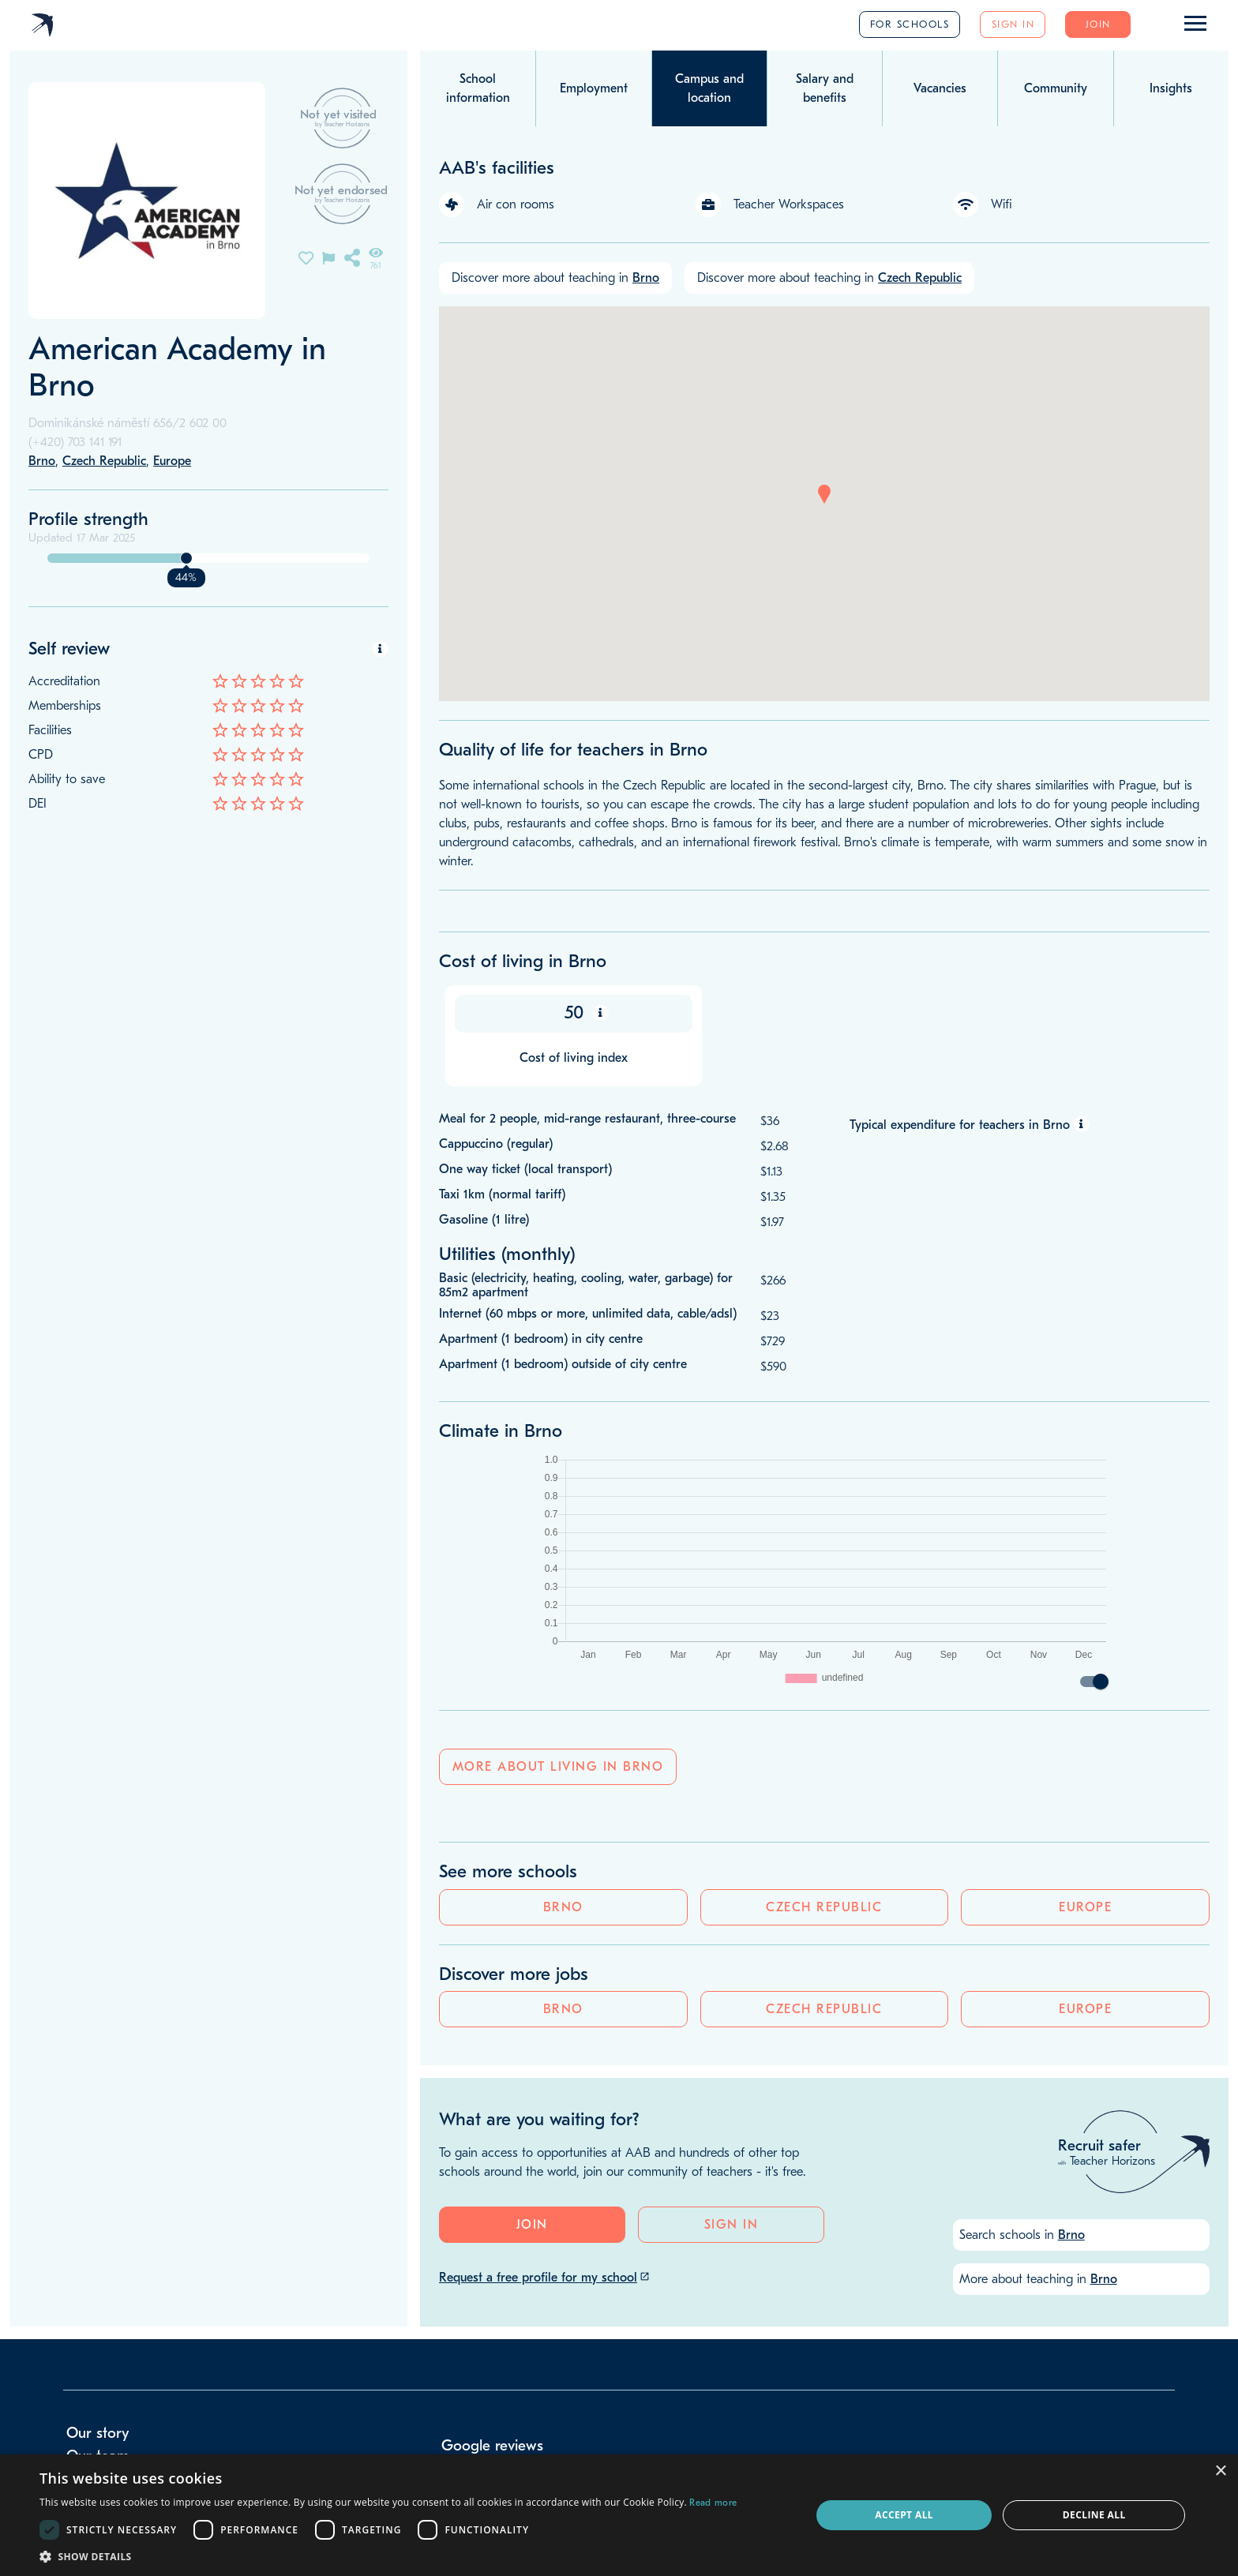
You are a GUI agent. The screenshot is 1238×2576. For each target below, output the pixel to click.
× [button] (1220, 2471)
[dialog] (619, 2515)
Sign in (1013, 24)
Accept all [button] (904, 2515)
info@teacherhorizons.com (139, 2299)
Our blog (96, 2252)
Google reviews (492, 2220)
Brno (84, 913)
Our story (97, 2207)
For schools (910, 24)
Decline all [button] (1094, 2515)
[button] (824, 494)
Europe (332, 913)
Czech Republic (208, 912)
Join (1098, 24)
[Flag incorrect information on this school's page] (328, 257)
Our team (97, 2230)
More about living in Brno (558, 1783)
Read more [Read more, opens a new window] (713, 2502)
